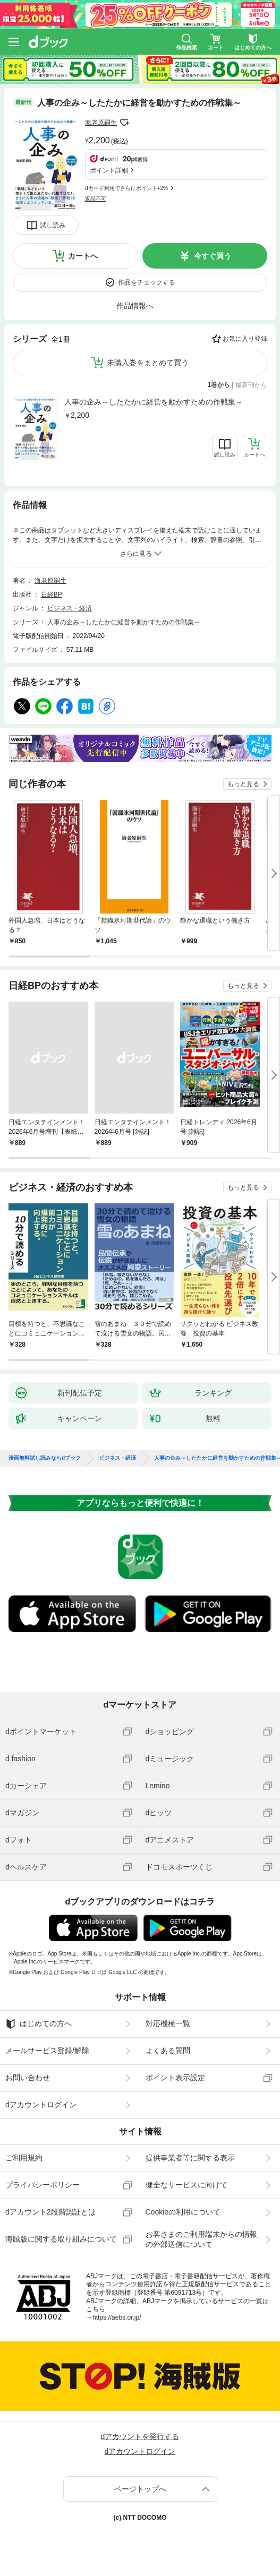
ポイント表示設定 (175, 2077)
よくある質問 (168, 2050)
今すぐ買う (212, 256)
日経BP (51, 594)
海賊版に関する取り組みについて (61, 2239)
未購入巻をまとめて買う (148, 362)
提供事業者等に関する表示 (190, 2157)
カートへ (83, 256)
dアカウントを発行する (140, 2436)
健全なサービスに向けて (186, 2185)
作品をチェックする (146, 282)
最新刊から (251, 385)
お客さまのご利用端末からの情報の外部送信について (201, 2239)
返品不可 (95, 199)
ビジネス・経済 (69, 608)
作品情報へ (135, 305)
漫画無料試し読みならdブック (45, 1458)
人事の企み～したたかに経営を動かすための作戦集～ (153, 402)
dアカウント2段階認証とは (50, 2212)
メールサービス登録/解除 (47, 2050)
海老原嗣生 (101, 122)
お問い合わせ (27, 2077)
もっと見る (243, 784)
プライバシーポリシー (42, 2185)
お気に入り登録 (245, 338)
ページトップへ (140, 2489)
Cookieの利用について (183, 2212)
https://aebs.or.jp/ (116, 2317)
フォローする (124, 122)
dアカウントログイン (41, 2104)
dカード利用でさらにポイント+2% (126, 188)
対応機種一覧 (168, 2023)
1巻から (219, 385)
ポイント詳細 (109, 170)
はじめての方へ (38, 2024)
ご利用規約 (24, 2157)
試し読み (52, 225)
